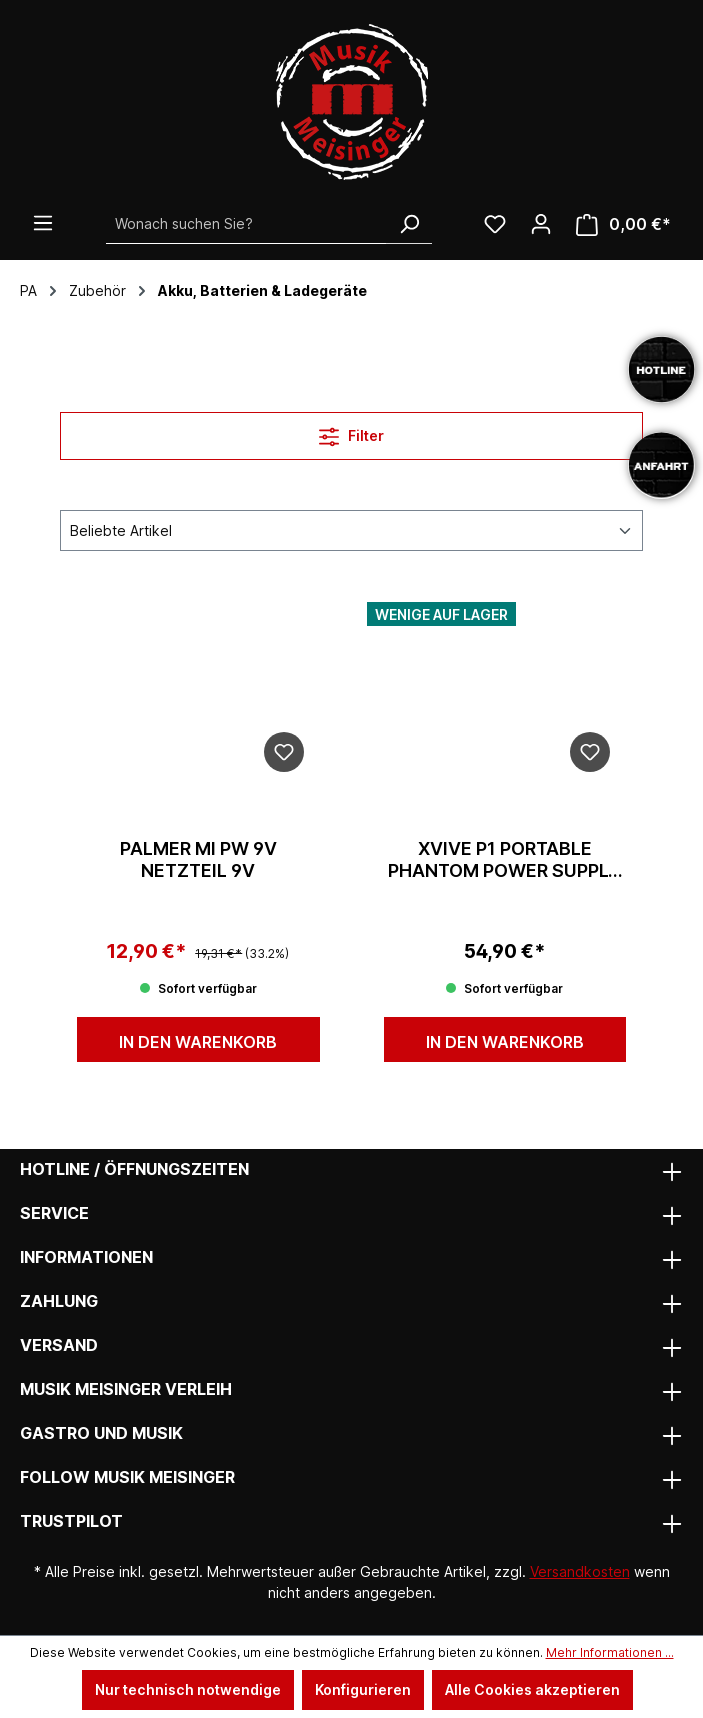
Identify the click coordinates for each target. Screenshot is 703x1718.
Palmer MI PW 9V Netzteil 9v (198, 859)
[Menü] (43, 223)
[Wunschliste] (495, 224)
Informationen (86, 1257)
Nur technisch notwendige (188, 1689)
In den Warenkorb (198, 1042)
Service (54, 1213)
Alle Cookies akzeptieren (532, 1689)
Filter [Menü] (351, 432)
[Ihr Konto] (541, 224)
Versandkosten (580, 1571)
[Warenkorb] (623, 224)
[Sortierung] (351, 530)
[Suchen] (409, 224)
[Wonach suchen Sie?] (246, 224)
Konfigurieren (363, 1689)
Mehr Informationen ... (610, 1652)
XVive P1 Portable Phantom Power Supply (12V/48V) (504, 860)
